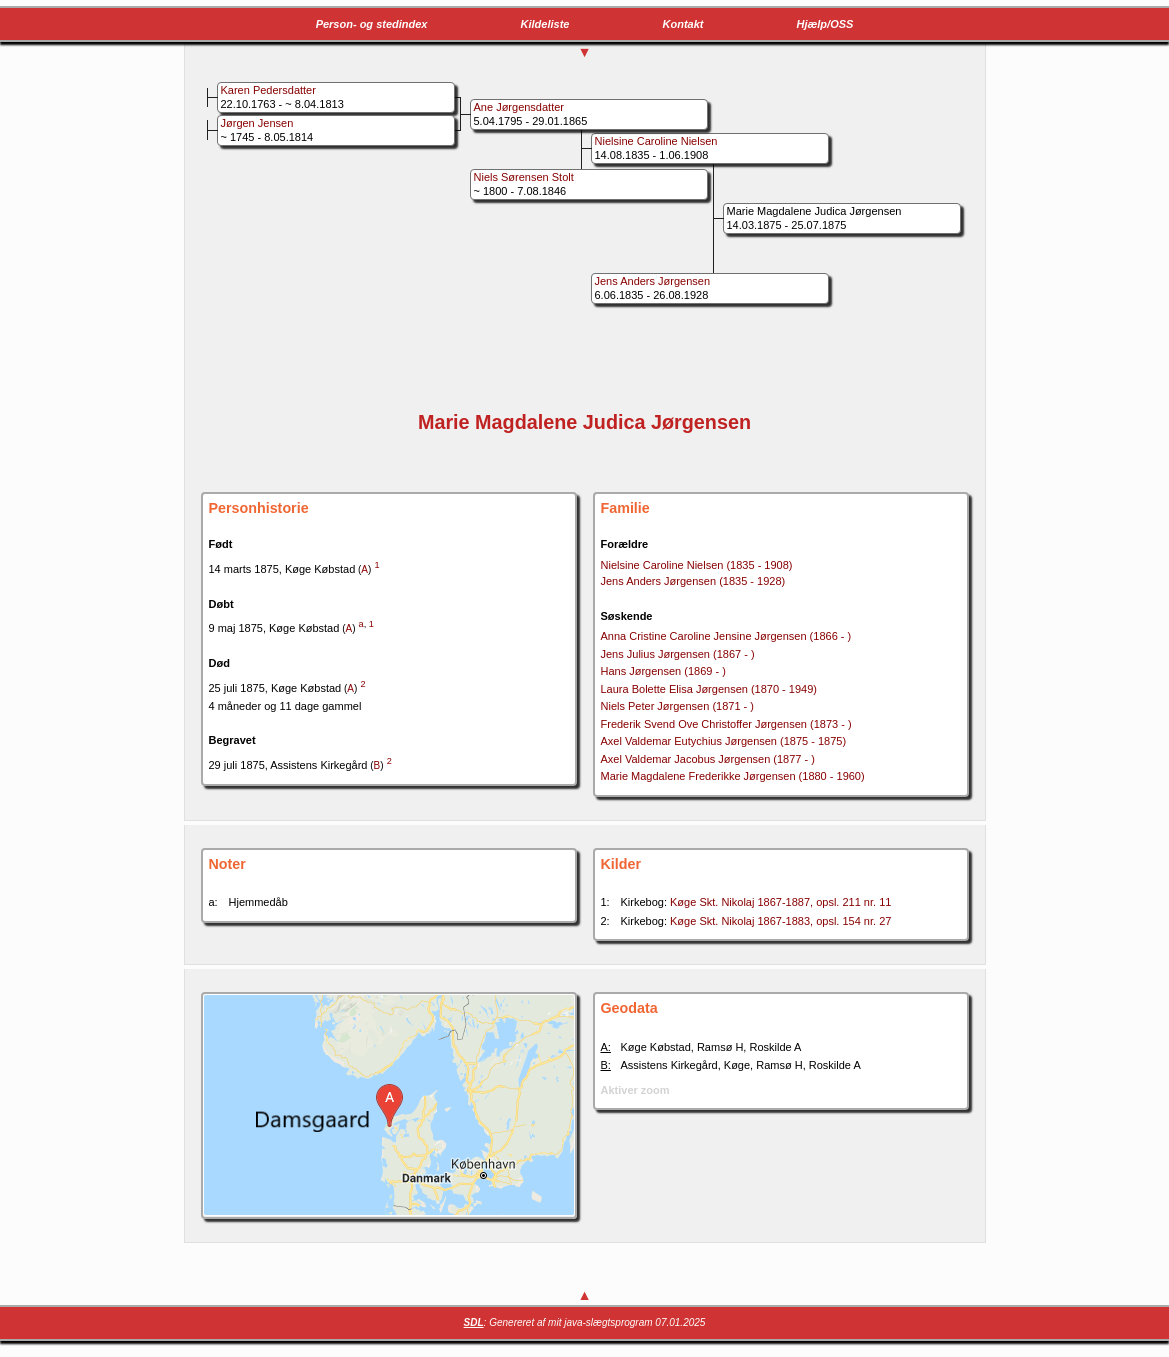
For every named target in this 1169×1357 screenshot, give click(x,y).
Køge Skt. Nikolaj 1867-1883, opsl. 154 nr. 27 (780, 921)
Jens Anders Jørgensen (693, 581)
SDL (474, 1322)
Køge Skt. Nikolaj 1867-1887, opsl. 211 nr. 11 (780, 902)
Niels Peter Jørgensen (677, 706)
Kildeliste (545, 24)
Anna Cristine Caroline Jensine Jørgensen (726, 636)
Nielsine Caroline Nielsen (697, 565)
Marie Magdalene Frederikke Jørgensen (733, 776)
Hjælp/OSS (825, 24)
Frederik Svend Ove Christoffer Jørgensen (726, 724)
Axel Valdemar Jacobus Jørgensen (708, 759)
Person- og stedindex (372, 24)
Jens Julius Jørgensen (678, 654)
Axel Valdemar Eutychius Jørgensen (724, 741)
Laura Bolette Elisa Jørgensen (709, 689)
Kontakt (683, 24)
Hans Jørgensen (663, 671)
